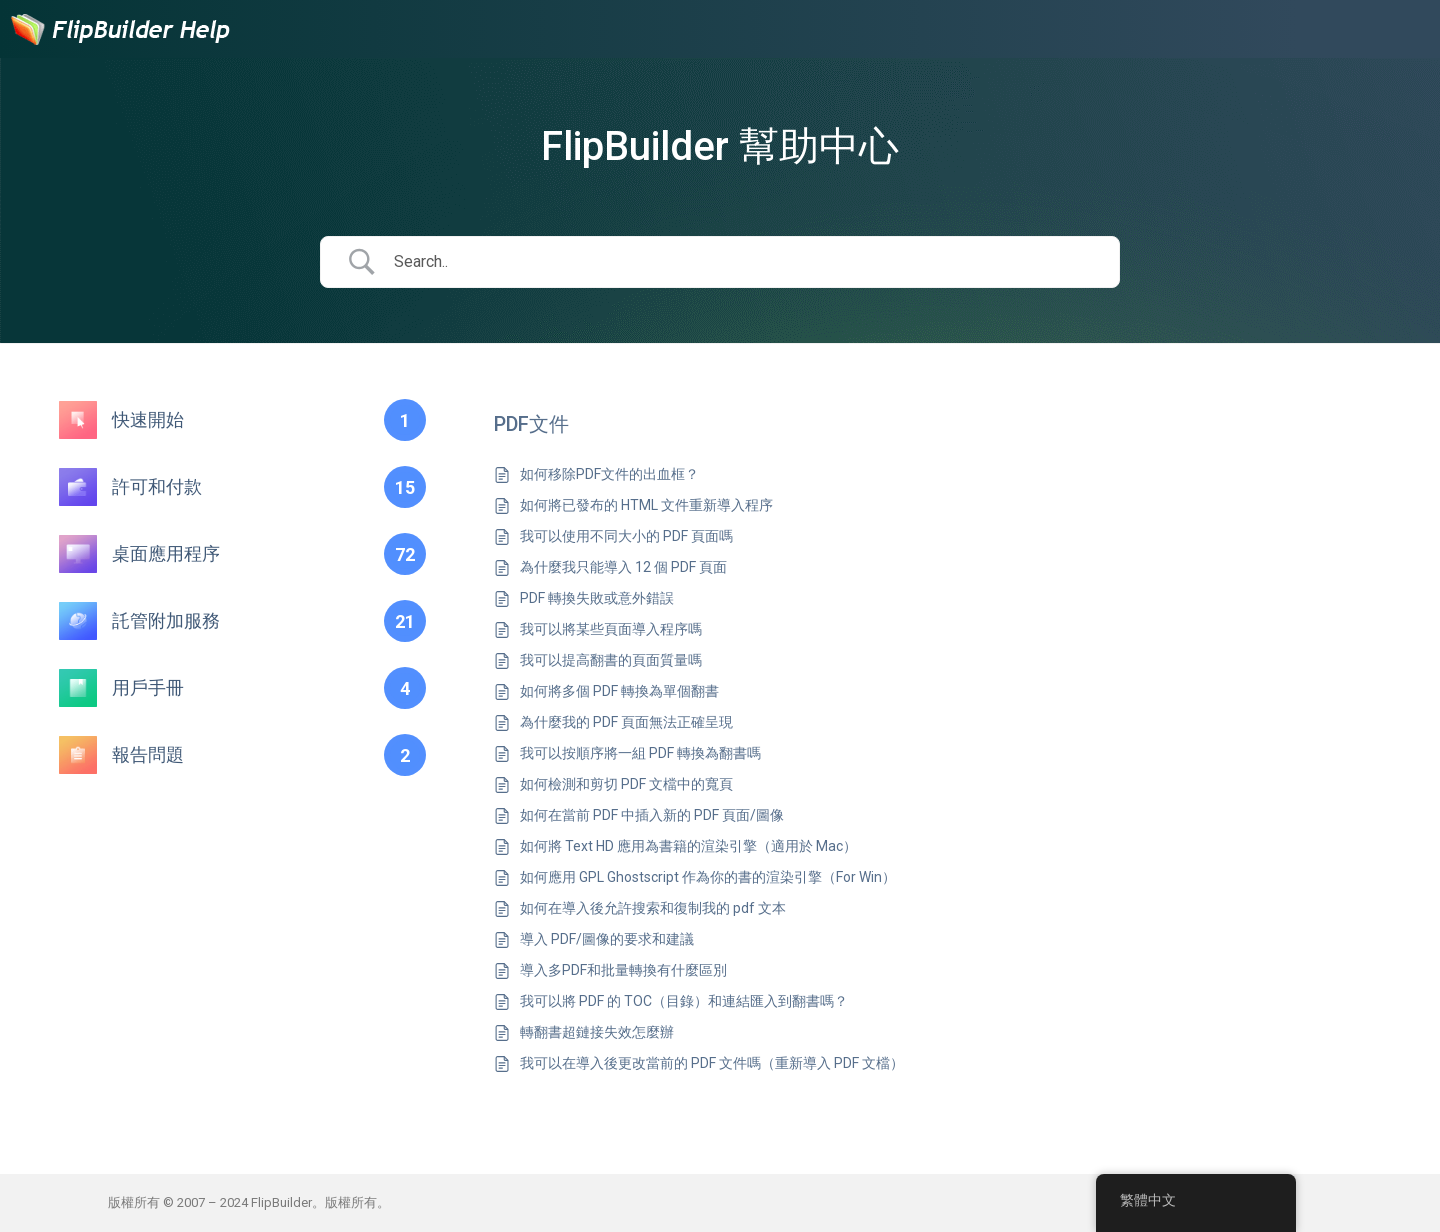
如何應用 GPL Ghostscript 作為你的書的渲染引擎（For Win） (708, 877)
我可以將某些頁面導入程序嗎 (611, 629)
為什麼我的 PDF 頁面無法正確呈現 (626, 722)
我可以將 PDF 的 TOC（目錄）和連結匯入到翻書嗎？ (684, 1001)
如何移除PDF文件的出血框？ (609, 474)
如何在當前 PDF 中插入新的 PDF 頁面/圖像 (652, 815)
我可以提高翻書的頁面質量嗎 (611, 660)
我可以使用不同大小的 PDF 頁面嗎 (626, 536)
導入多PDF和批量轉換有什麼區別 (623, 970)
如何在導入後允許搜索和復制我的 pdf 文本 (653, 908)
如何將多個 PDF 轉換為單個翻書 (619, 691)
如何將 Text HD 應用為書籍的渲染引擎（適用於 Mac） (688, 846)
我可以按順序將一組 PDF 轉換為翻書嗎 (640, 753)
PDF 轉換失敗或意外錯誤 (597, 598)
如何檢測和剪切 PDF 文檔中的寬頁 (626, 784)
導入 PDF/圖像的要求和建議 (607, 939)
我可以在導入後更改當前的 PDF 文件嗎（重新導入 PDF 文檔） (712, 1063)
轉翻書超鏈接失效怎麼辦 (597, 1032)
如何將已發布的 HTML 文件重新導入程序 (646, 505)
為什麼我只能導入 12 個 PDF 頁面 (623, 567)
